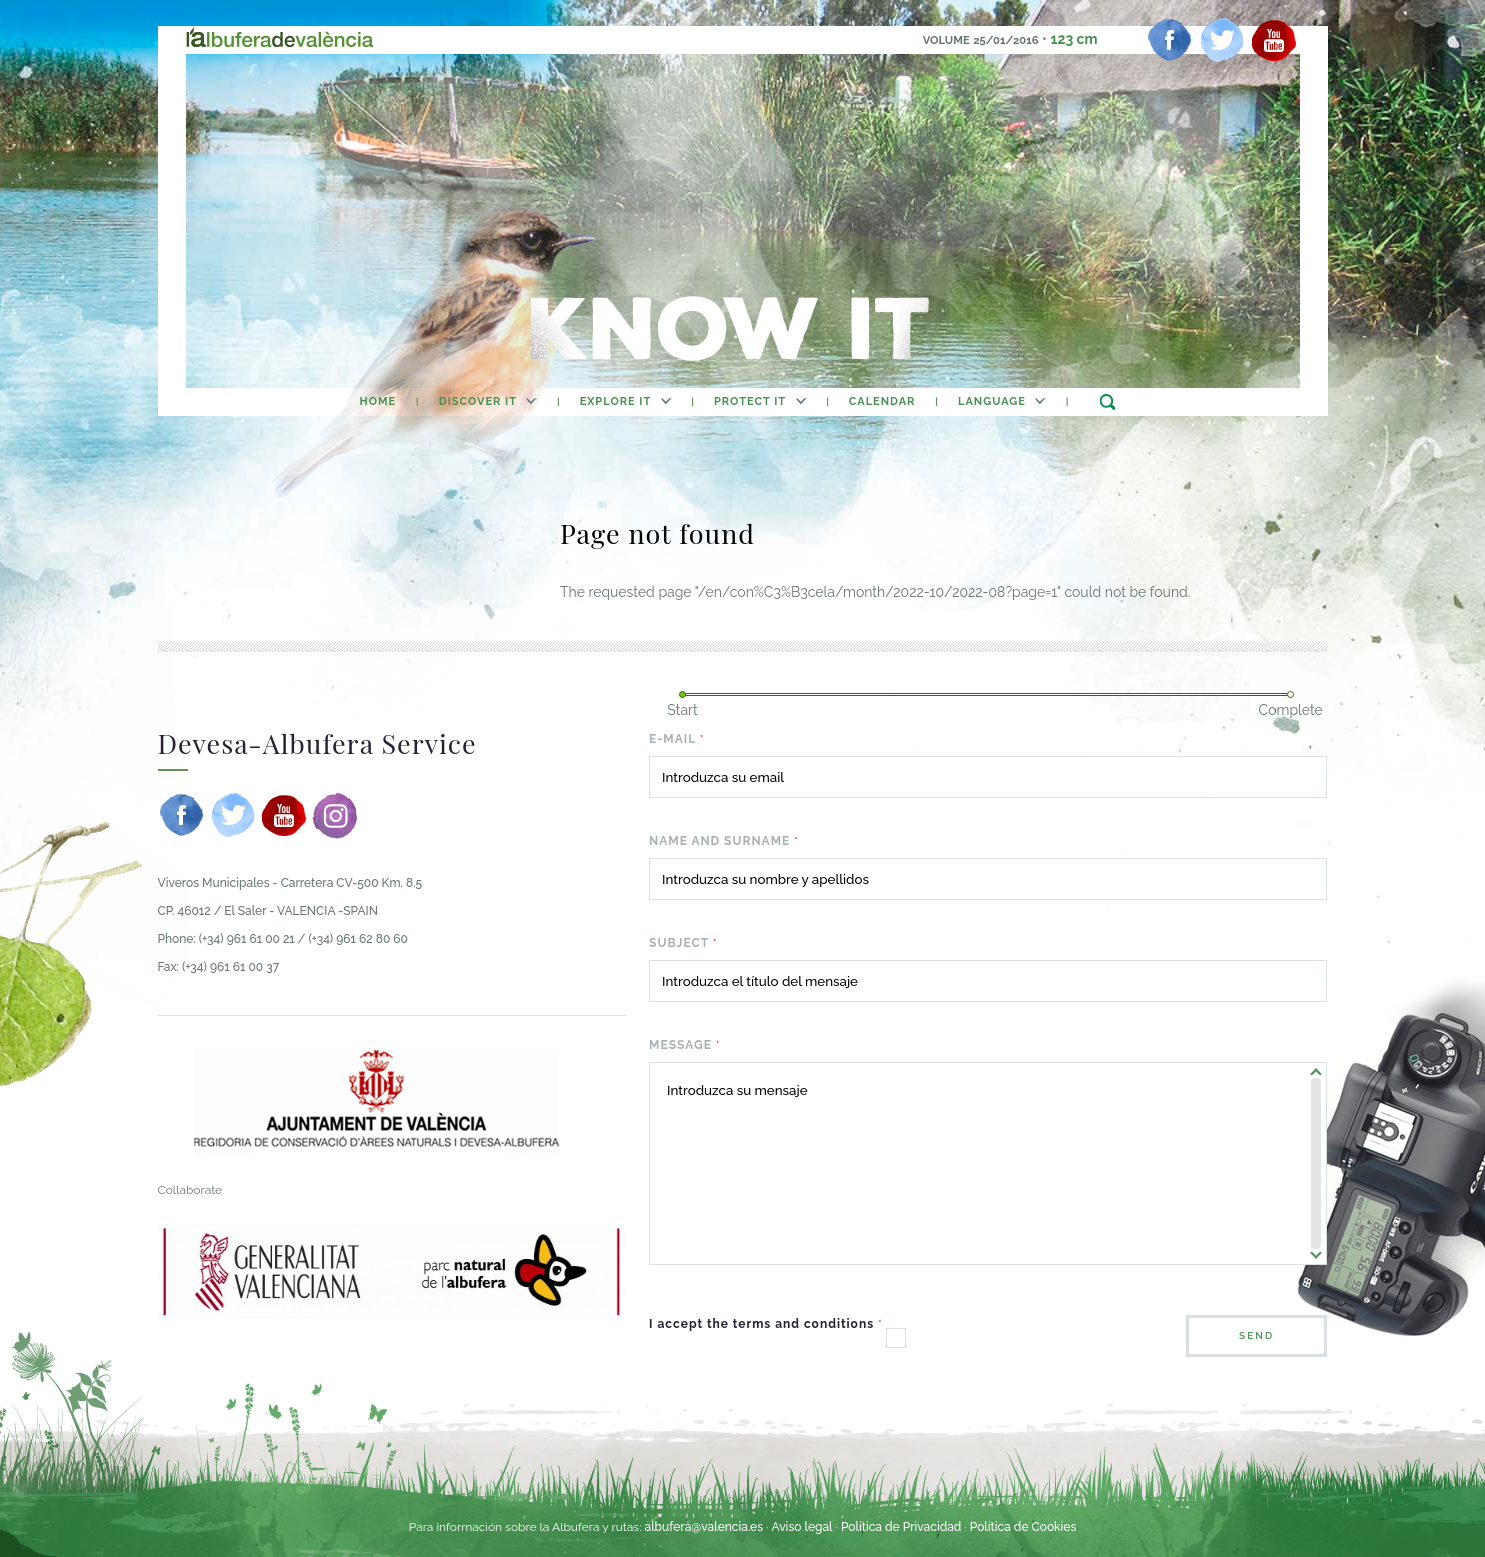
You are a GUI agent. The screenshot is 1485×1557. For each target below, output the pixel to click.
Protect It (750, 401)
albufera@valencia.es (703, 1527)
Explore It (616, 401)
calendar (882, 401)
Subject (683, 943)
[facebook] (1170, 40)
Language (992, 401)
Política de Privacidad (901, 1527)
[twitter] (1222, 40)
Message (685, 1045)
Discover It (478, 401)
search (1107, 401)
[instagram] (335, 815)
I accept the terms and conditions (766, 1324)
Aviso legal (801, 1527)
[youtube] (1274, 40)
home (377, 401)
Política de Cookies (1023, 1527)
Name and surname (724, 841)
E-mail (677, 739)
